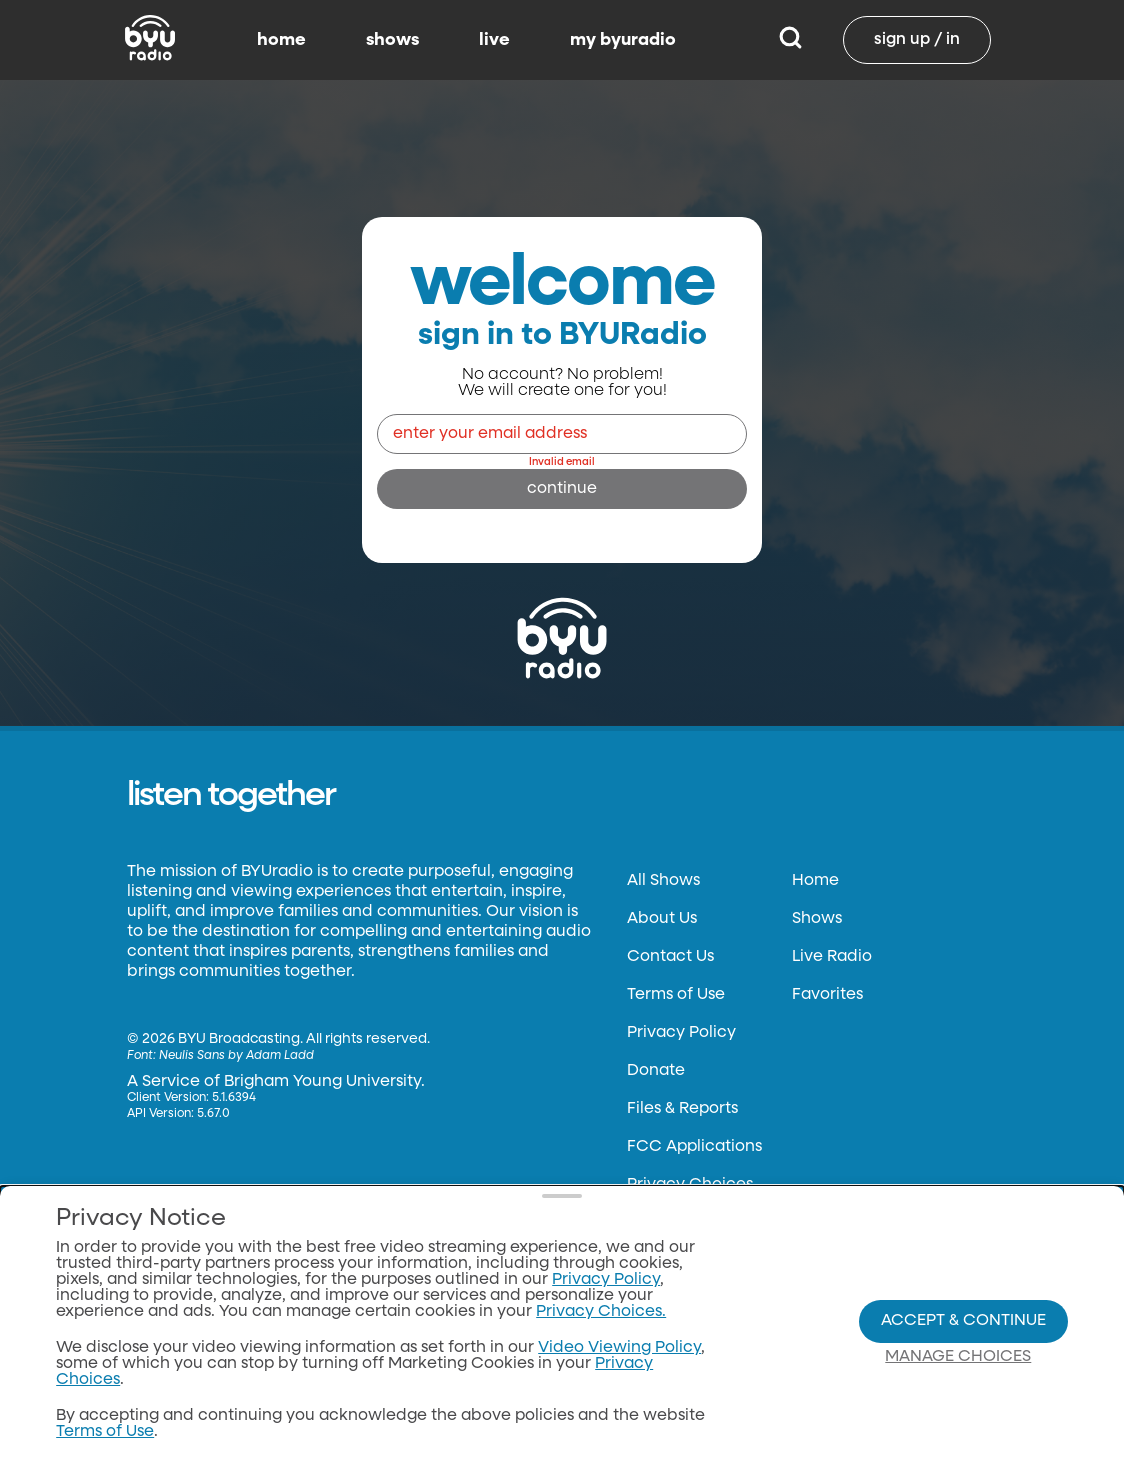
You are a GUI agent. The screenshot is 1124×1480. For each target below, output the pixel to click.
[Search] (790, 40)
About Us (662, 919)
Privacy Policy (681, 1033)
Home (815, 881)
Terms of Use (676, 995)
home (281, 40)
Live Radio (832, 957)
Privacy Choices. (601, 1312)
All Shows (663, 881)
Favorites (827, 995)
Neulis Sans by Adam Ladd (236, 1056)
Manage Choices (958, 1357)
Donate (656, 1071)
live (494, 40)
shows (392, 40)
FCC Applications (694, 1147)
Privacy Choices (690, 1185)
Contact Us (670, 957)
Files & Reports (682, 1109)
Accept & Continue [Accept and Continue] (963, 1321)
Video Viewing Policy (619, 1348)
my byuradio (623, 40)
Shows (817, 919)
